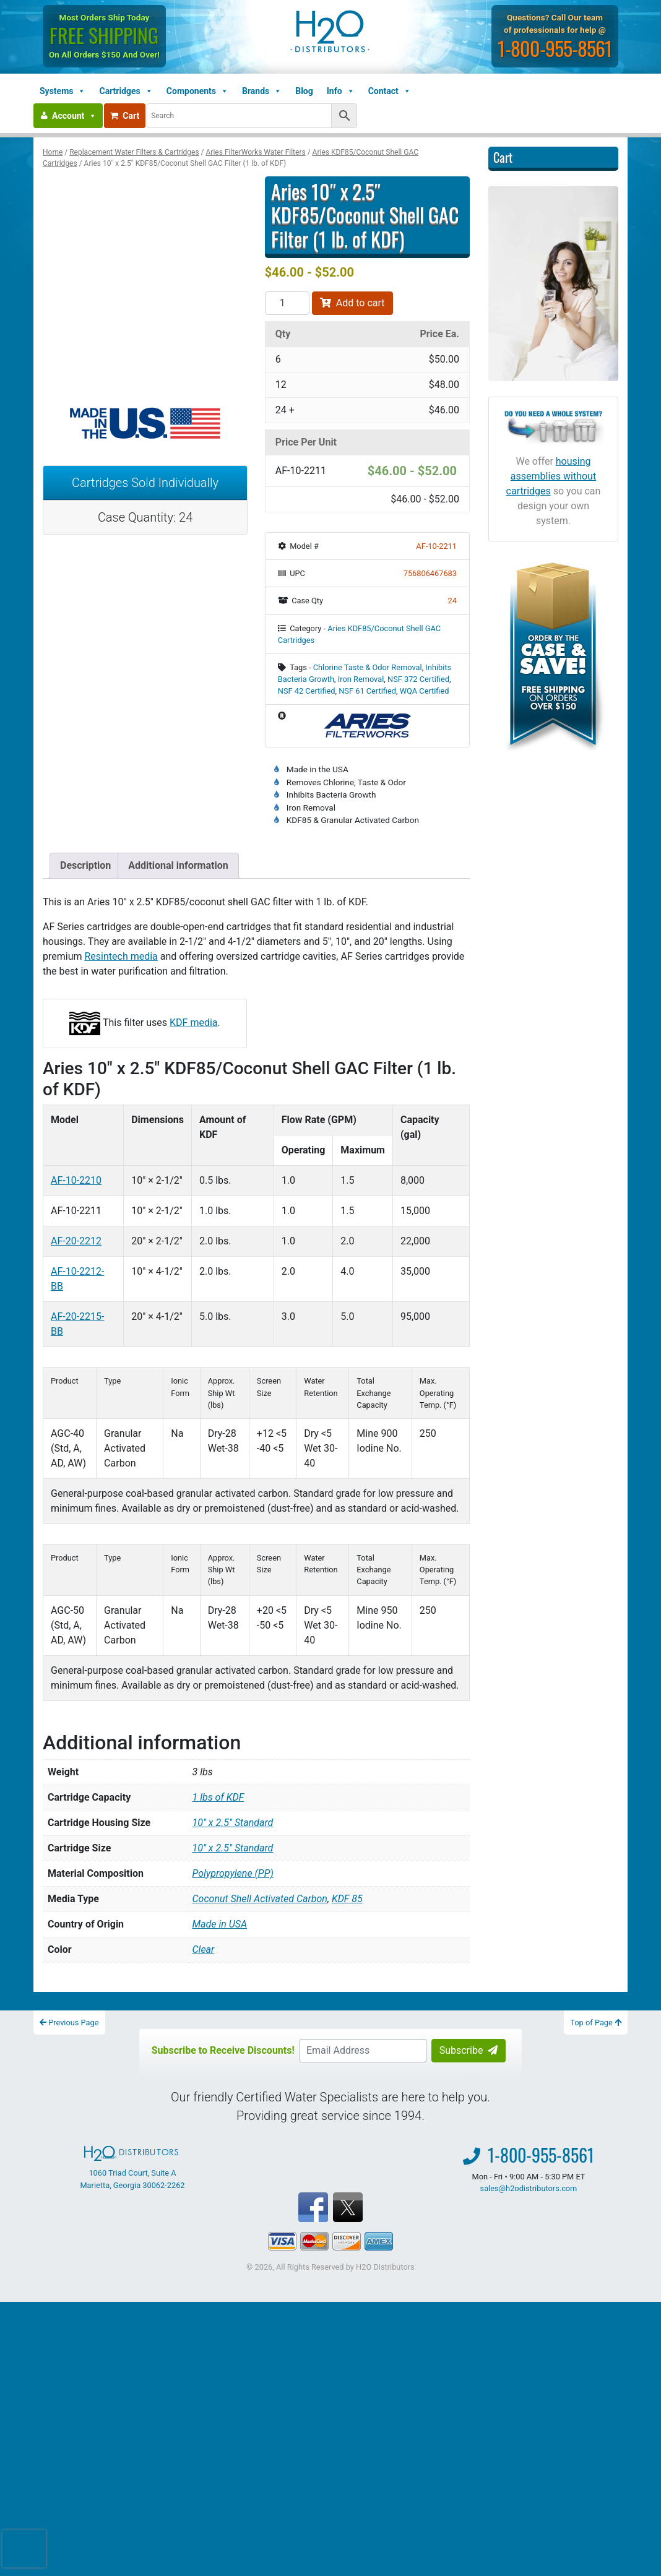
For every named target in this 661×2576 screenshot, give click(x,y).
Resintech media (120, 956)
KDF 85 (347, 1899)
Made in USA (220, 1924)
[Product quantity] (287, 303)
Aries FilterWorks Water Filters (256, 152)
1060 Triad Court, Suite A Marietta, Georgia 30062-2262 (132, 2167)
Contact (389, 91)
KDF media (193, 1022)
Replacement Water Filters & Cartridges (134, 152)
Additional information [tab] (178, 865)
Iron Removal (361, 679)
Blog (304, 91)
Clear (203, 1949)
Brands (262, 91)
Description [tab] (85, 865)
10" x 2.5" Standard (233, 1848)
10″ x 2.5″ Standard (233, 1823)
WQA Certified (424, 691)
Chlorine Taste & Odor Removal (367, 667)
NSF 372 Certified (418, 679)
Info (341, 91)
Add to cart (352, 303)
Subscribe (468, 2050)
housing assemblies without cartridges (551, 476)
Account (74, 115)
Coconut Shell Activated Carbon (259, 1899)
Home (53, 152)
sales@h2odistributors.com (528, 2188)
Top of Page (595, 2022)
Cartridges (125, 91)
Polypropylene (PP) (233, 1873)
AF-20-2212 (76, 1241)
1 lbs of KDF (218, 1797)
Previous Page (69, 2022)
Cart (124, 116)
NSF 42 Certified (306, 691)
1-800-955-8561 (555, 47)
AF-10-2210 (76, 1180)
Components (197, 91)
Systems (62, 91)
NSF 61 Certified (367, 691)
